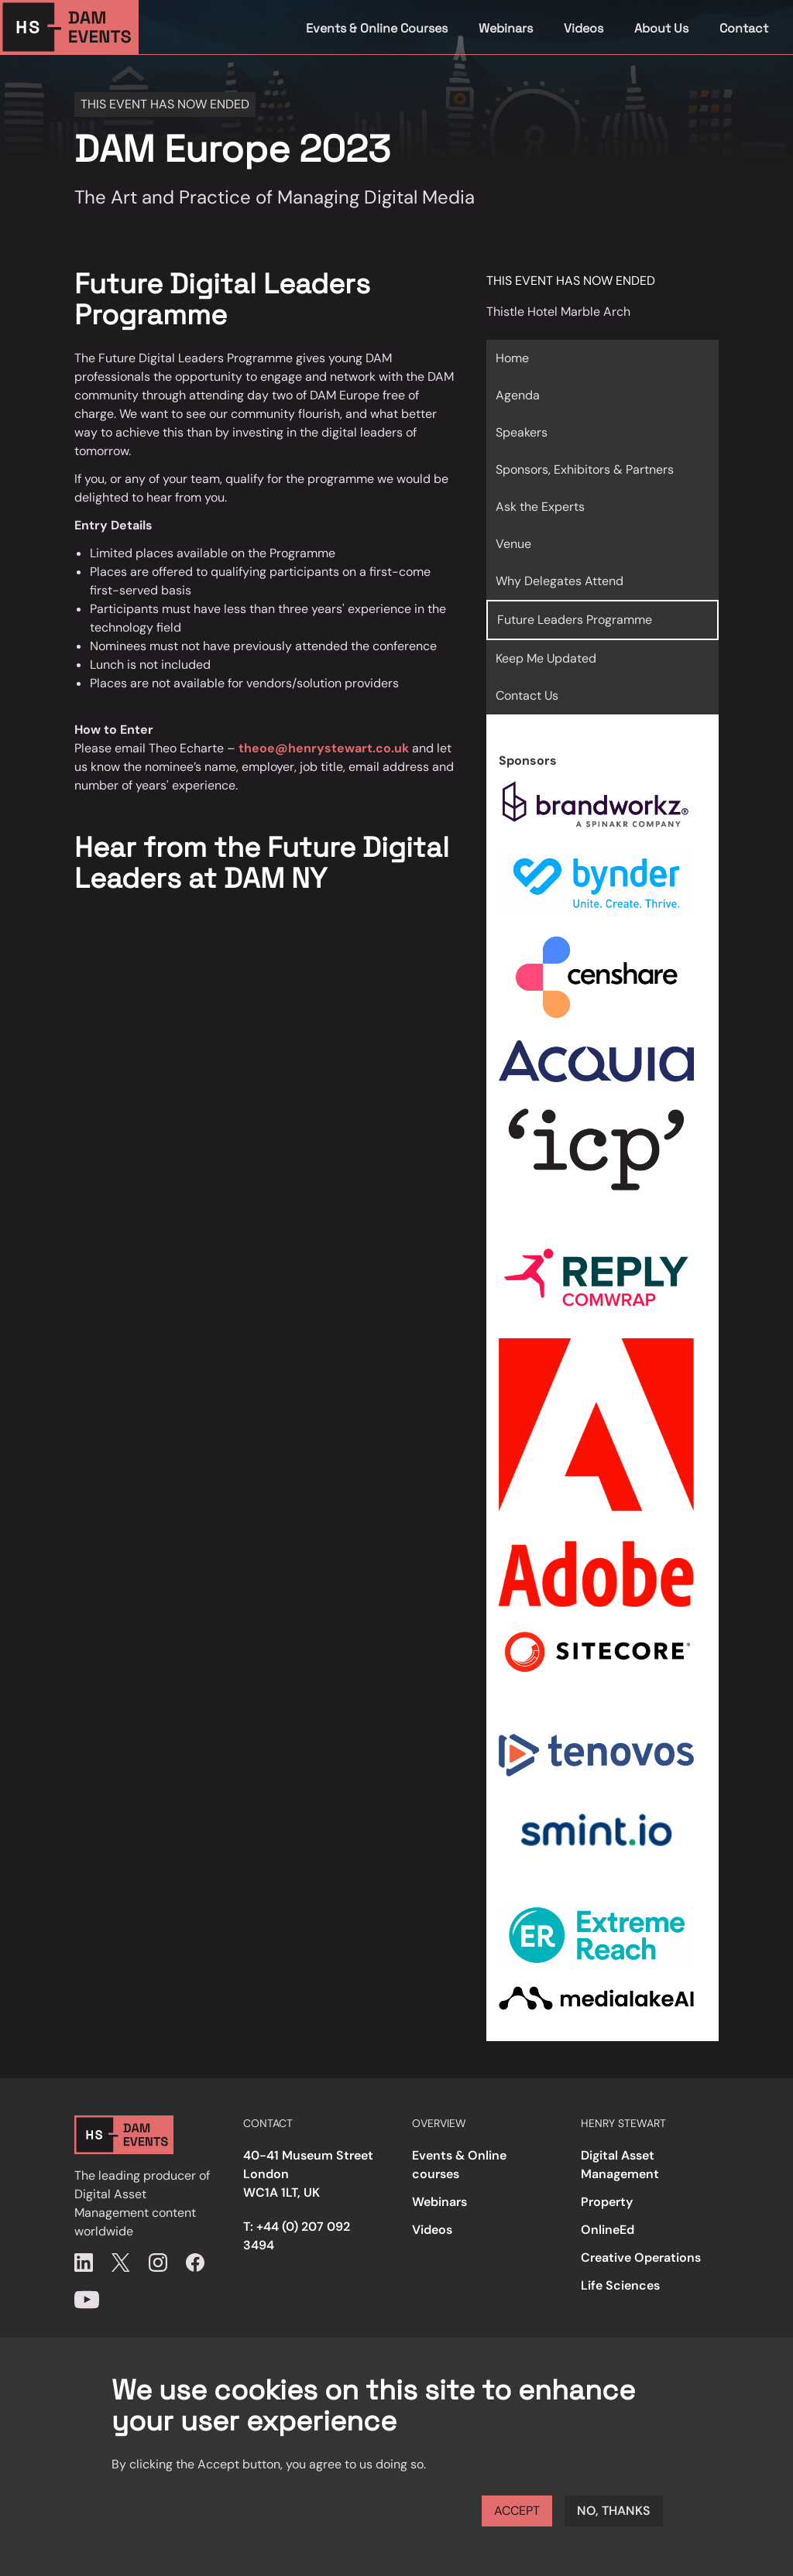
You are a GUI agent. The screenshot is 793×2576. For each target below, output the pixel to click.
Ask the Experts (540, 506)
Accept (517, 2510)
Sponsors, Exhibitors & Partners (585, 469)
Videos (583, 28)
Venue (513, 544)
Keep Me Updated (546, 658)
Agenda (518, 395)
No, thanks (614, 2510)
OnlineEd (607, 2229)
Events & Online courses (459, 2164)
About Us (661, 28)
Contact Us (527, 695)
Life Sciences (620, 2285)
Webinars (506, 28)
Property (607, 2202)
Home (512, 358)
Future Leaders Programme (574, 619)
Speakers (522, 432)
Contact (743, 28)
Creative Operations (641, 2257)
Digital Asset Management (620, 2164)
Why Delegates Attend (559, 581)
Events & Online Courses (377, 28)
